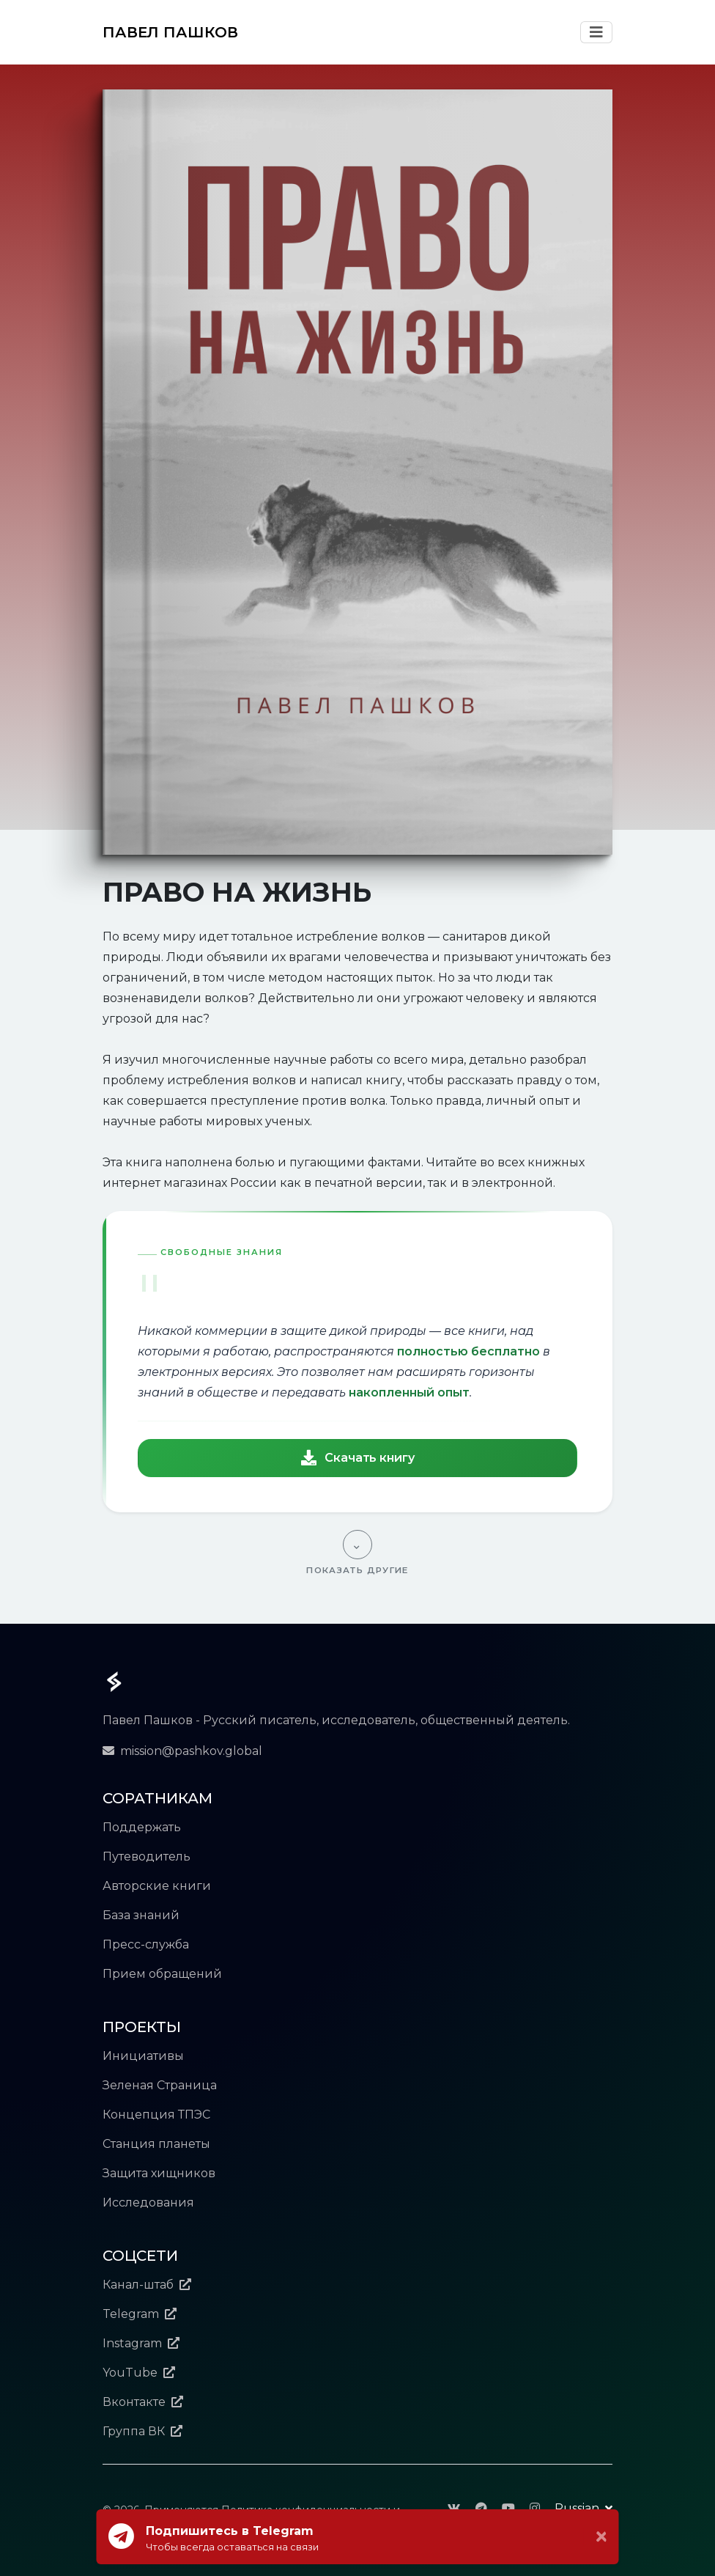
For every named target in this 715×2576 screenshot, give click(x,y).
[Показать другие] (357, 1553)
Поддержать (142, 1827)
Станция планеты (156, 2144)
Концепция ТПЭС (156, 2114)
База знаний (141, 1915)
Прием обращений (162, 1974)
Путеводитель (146, 1856)
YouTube (139, 2373)
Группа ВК (142, 2431)
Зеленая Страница (160, 2085)
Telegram (140, 2314)
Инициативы (143, 2056)
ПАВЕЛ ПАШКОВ (170, 32)
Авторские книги (157, 1886)
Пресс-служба (146, 1944)
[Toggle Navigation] (596, 32)
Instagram (141, 2343)
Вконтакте (143, 2402)
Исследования (148, 2202)
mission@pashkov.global (182, 1751)
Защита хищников (159, 2173)
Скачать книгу (358, 1458)
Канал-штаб (147, 2285)
